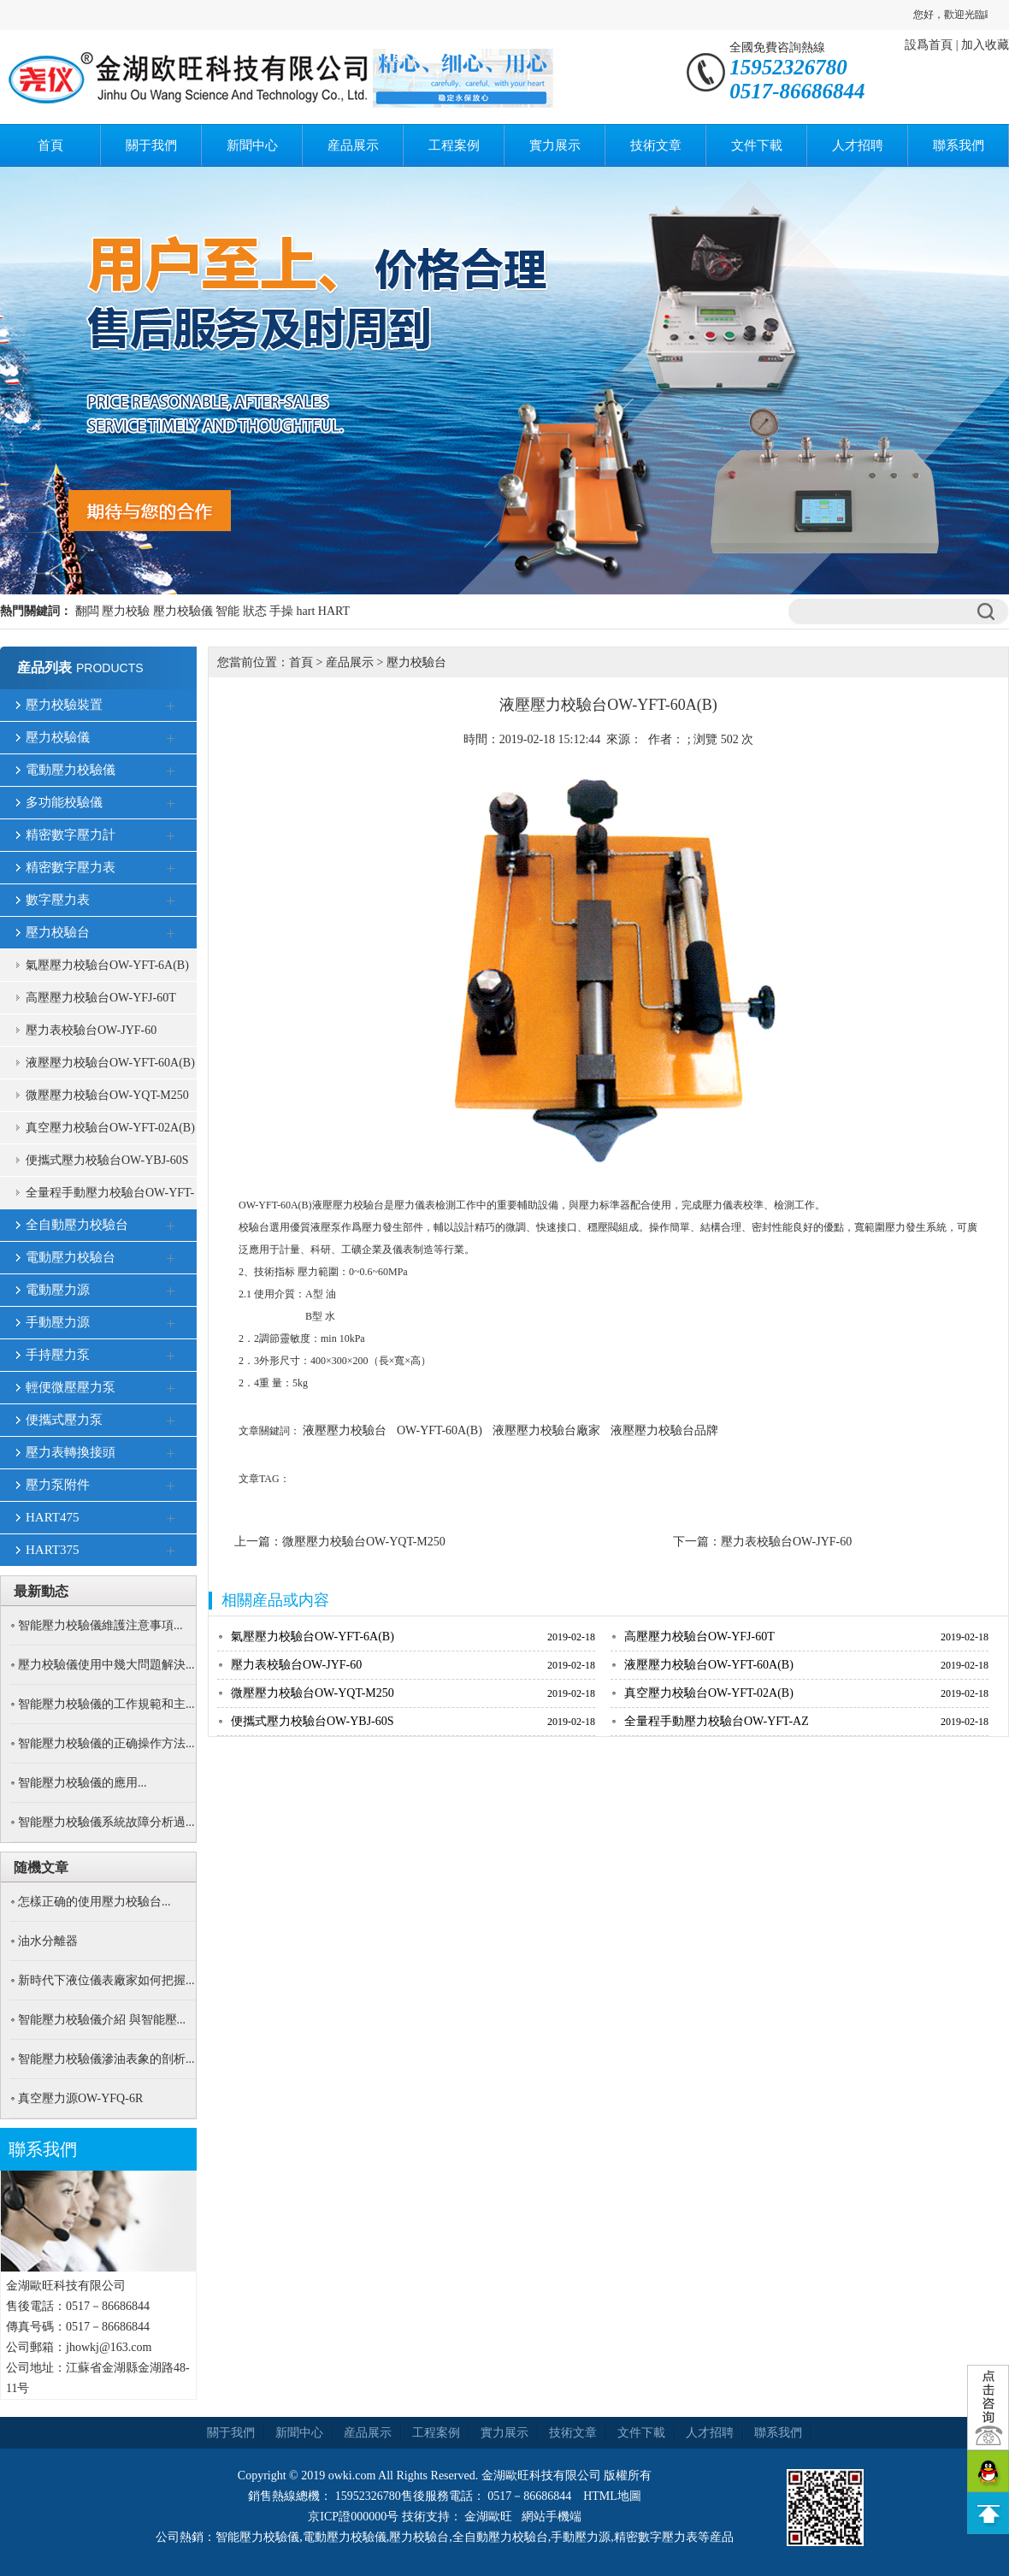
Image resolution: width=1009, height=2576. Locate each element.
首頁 (50, 145)
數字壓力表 (58, 900)
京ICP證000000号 (353, 2516)
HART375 (52, 1550)
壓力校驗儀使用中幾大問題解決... (106, 1664)
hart (306, 611)
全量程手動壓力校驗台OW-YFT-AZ (110, 1197)
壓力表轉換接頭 (70, 1452)
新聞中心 (252, 145)
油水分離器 (48, 1941)
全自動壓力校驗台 (77, 1225)
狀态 (255, 611)
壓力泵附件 (58, 1485)
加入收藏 (985, 44)
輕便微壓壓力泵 (70, 1387)
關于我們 (151, 145)
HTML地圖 (612, 2496)
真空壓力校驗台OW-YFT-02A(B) (110, 1127)
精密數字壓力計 (70, 835)
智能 (227, 611)
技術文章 (656, 145)
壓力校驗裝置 (64, 705)
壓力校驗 (126, 611)
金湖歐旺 (488, 2516)
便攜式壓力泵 (64, 1420)
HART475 (52, 1517)
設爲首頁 (929, 44)
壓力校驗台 (58, 932)
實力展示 (555, 145)
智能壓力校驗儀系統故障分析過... (106, 1822)
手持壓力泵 (58, 1355)
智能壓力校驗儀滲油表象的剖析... (106, 2059)
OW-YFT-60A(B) (439, 1430)
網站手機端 (551, 2516)
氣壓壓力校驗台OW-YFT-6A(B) (107, 965)
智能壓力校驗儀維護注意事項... (100, 1625)
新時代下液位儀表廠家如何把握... (106, 1980)
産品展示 (353, 145)
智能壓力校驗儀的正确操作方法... (106, 1743)
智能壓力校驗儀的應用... (82, 1782)
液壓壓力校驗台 (344, 1430)
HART (334, 611)
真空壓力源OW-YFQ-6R (80, 2098)
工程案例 (454, 145)
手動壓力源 (58, 1322)
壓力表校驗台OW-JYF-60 (91, 1030)
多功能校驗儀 (64, 802)
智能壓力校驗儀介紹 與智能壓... (102, 2019)
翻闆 (87, 611)
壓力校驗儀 (183, 611)
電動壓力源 (58, 1290)
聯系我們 (958, 145)
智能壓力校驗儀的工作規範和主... (106, 1704)
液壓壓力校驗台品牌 (664, 1430)
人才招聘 (857, 145)
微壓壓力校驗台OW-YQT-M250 (107, 1095)
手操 (281, 611)
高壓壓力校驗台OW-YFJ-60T (101, 997)
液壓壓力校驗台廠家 (546, 1430)
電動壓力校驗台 (70, 1257)
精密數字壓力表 (70, 867)
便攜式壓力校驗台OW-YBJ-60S (107, 1160)
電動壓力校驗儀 (70, 770)
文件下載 (756, 145)
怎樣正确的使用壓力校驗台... (94, 1901)
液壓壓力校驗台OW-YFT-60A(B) (110, 1062)
